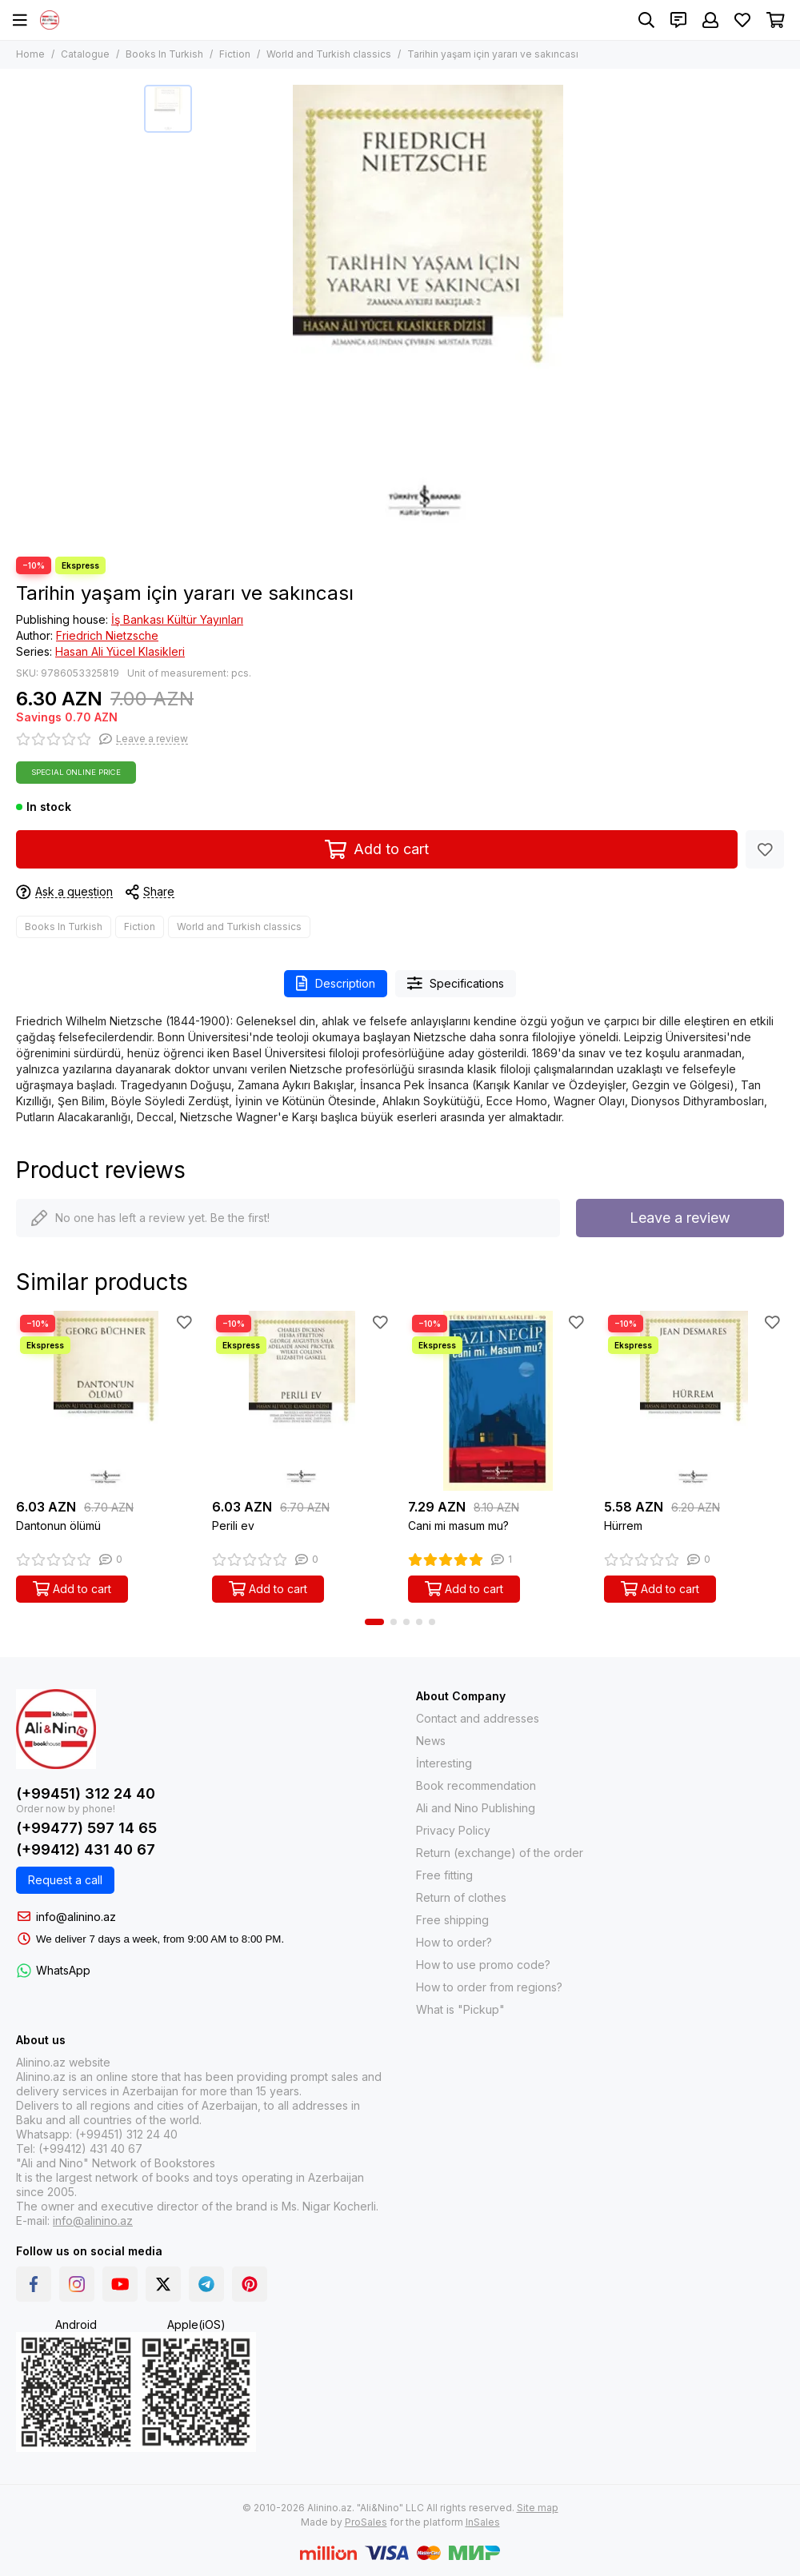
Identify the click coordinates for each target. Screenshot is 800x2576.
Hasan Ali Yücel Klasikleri (120, 651)
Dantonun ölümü (58, 1525)
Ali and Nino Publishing (475, 1808)
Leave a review (680, 1217)
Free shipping (452, 1920)
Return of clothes (461, 1897)
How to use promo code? (483, 1964)
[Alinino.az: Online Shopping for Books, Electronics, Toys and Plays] (49, 20)
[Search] (646, 20)
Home (30, 54)
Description (335, 983)
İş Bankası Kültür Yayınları (177, 619)
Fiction (234, 54)
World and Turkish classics (328, 54)
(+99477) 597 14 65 (86, 1827)
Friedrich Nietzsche (107, 635)
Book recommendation (476, 1785)
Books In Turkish (164, 54)
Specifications (456, 983)
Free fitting (444, 1875)
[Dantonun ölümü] (106, 1401)
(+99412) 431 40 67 (85, 1849)
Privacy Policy (453, 1830)
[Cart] (775, 20)
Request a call (65, 1880)
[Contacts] (678, 20)
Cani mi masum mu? (458, 1525)
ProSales (366, 2522)
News (431, 1740)
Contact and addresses (477, 1718)
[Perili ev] (302, 1401)
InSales (483, 2522)
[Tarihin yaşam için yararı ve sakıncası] (428, 313)
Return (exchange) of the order (499, 1852)
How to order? (454, 1942)
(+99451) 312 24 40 (85, 1793)
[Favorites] (742, 20)
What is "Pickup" (460, 2009)
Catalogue (85, 54)
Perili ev (233, 1525)
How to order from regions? (489, 1987)
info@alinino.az (76, 1916)
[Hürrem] (694, 1401)
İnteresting (444, 1763)
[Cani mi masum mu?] (498, 1401)
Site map (537, 2508)
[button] (374, 1622)
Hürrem (623, 1525)
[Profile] (710, 20)
